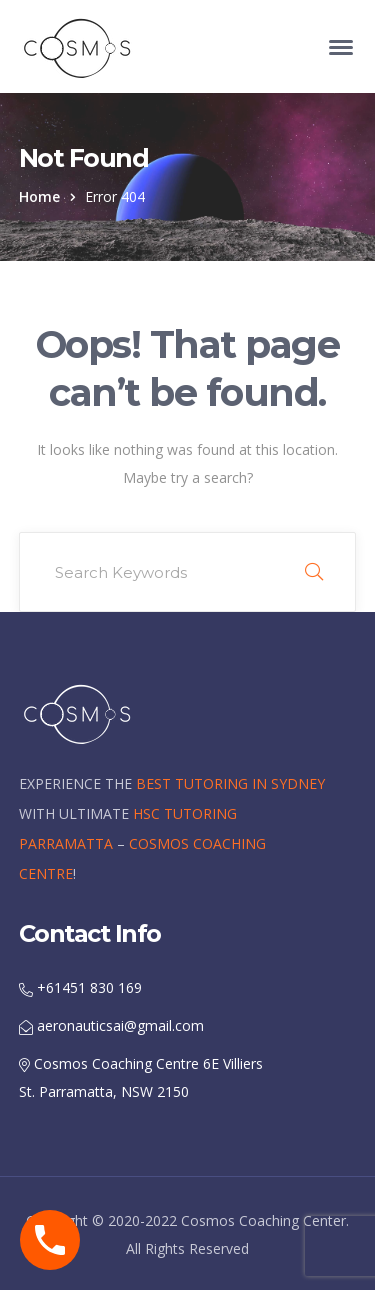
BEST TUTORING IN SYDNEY (230, 783)
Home (39, 196)
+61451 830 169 (80, 987)
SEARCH (314, 572)
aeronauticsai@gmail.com (111, 1025)
